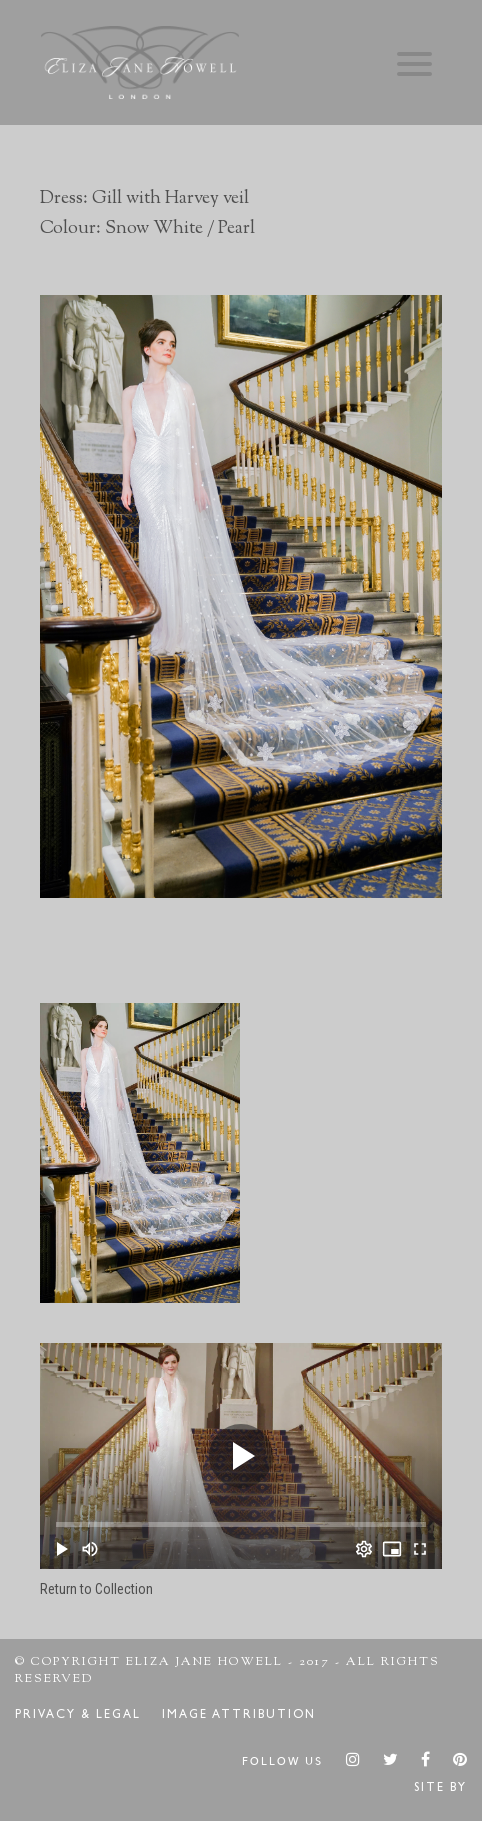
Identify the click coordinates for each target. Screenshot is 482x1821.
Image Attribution (239, 1716)
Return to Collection (96, 1589)
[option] (241, 596)
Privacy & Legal (78, 1716)
